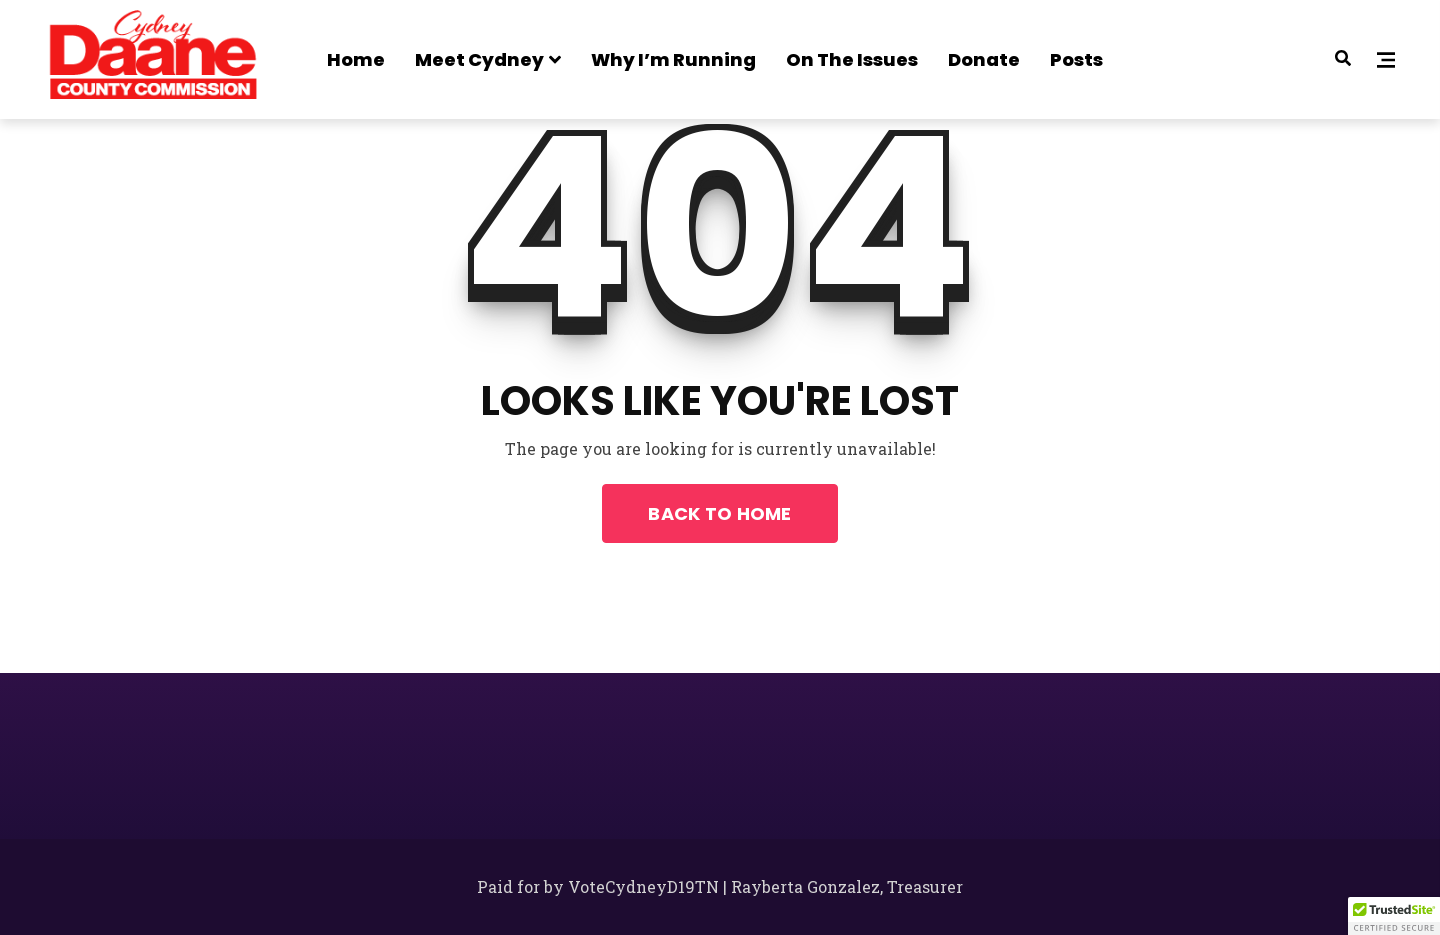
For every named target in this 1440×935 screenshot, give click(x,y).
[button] (1394, 916)
